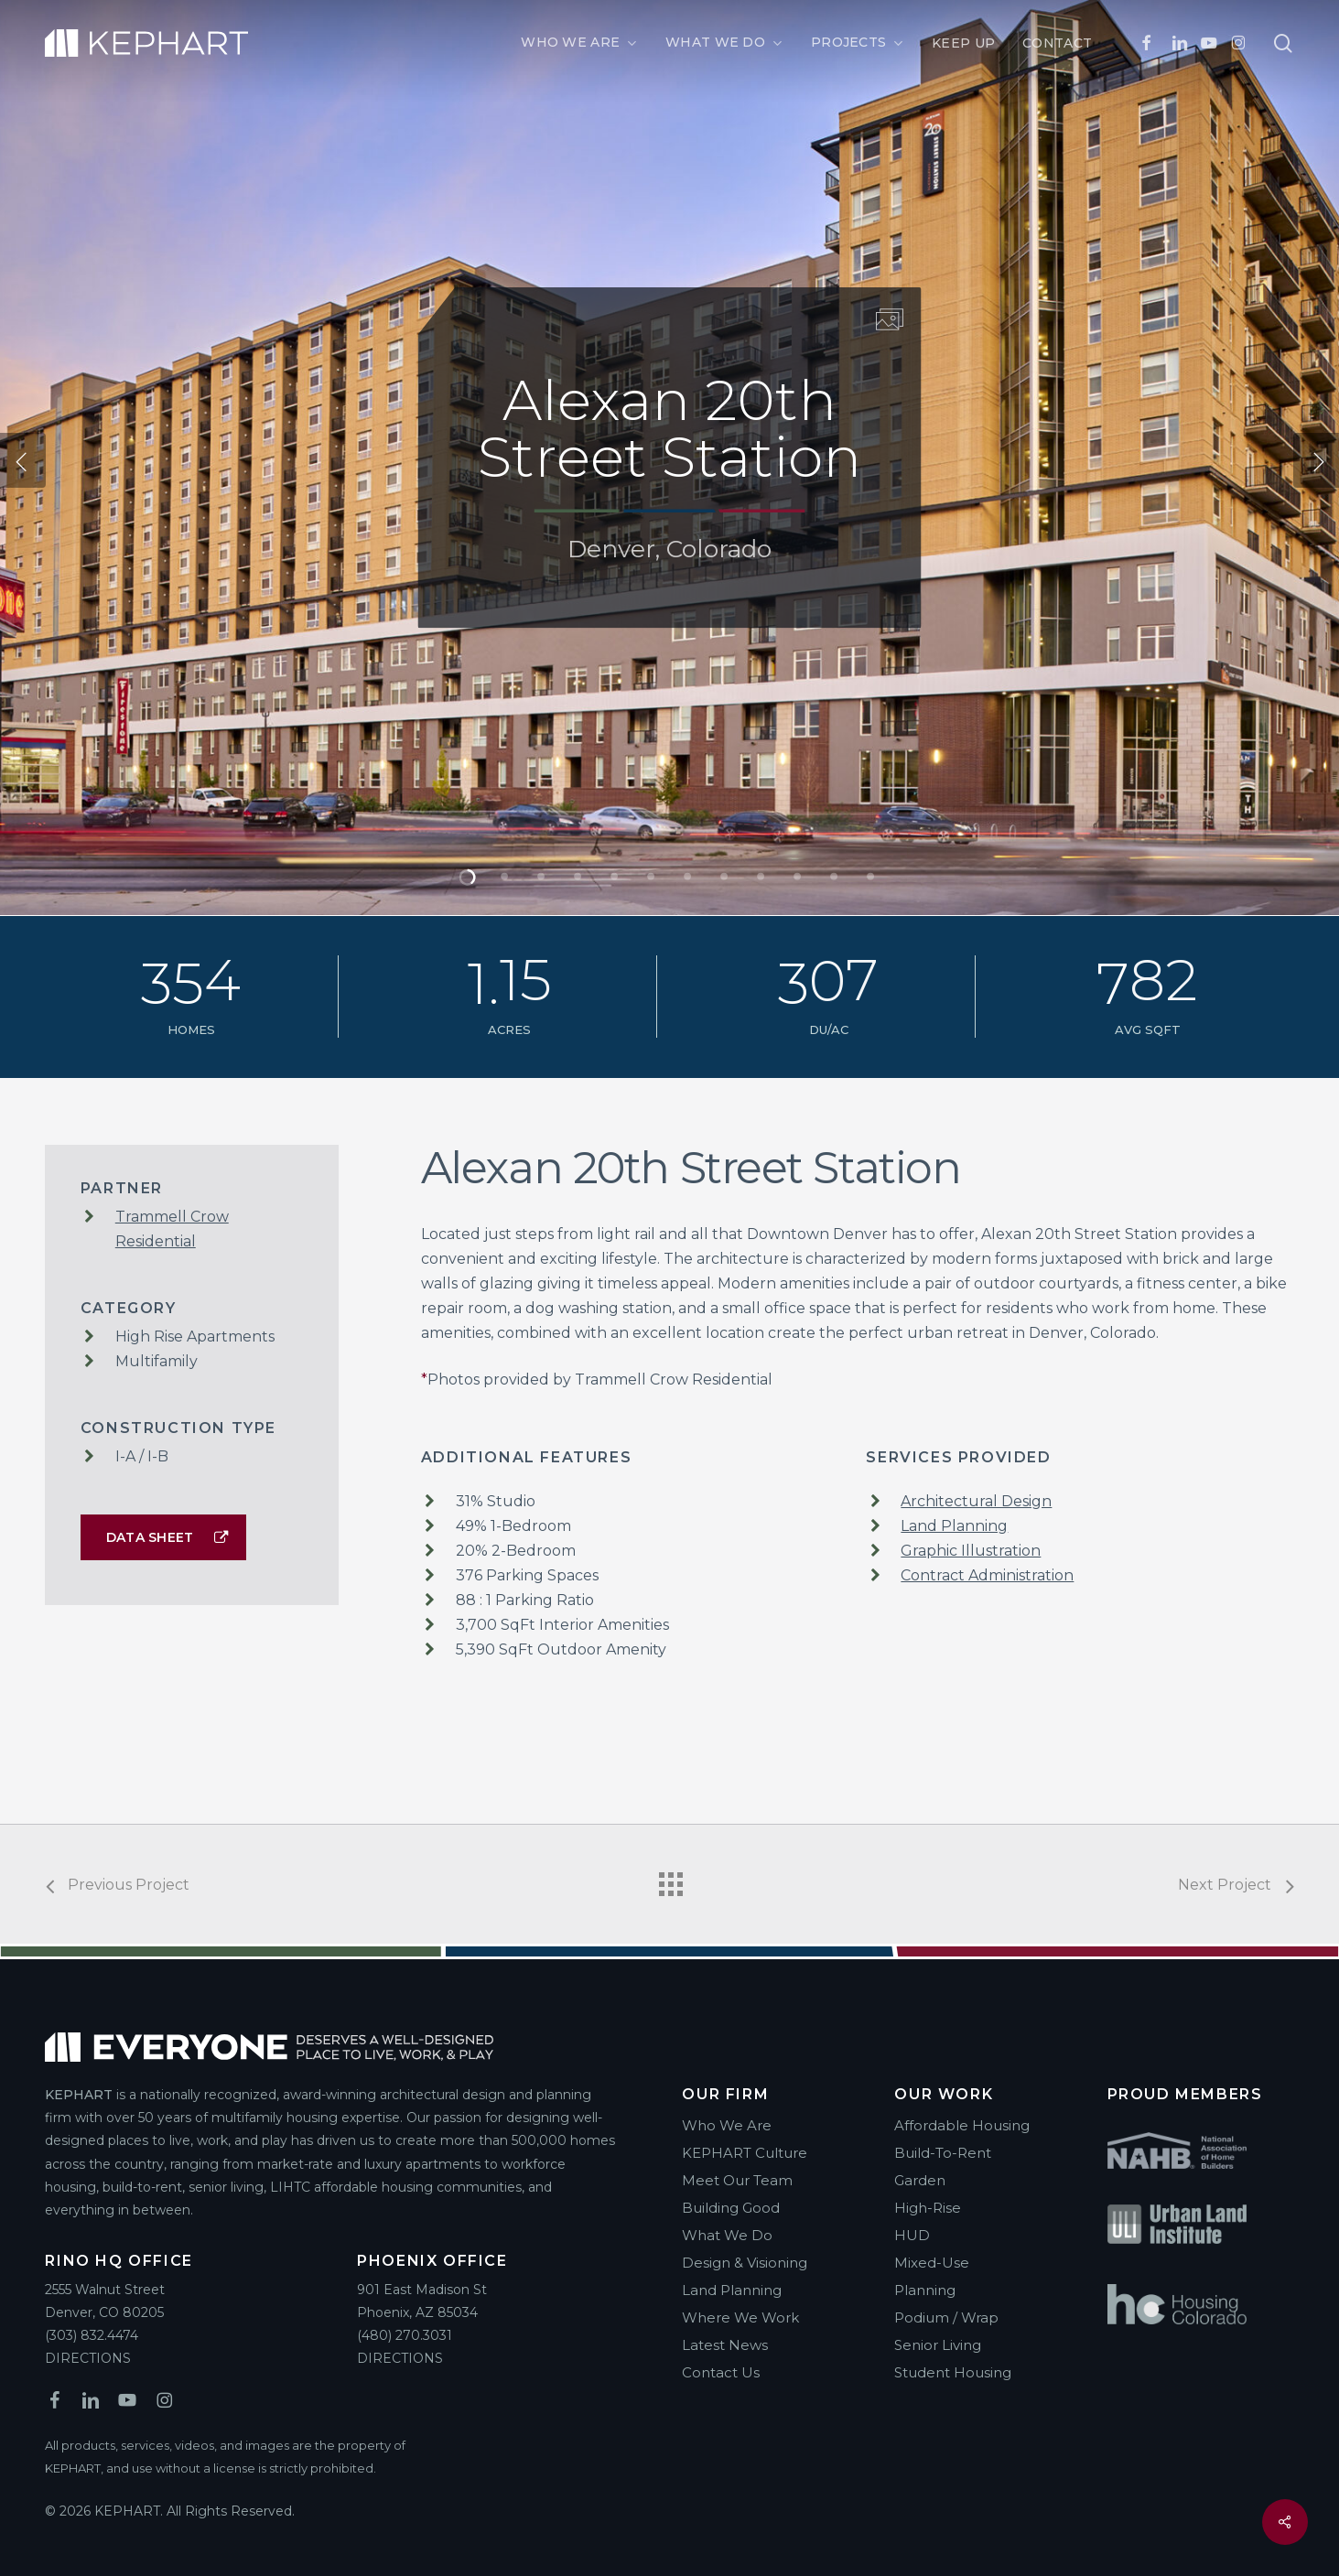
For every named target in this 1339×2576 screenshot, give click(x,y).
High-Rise (927, 2207)
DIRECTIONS (88, 2358)
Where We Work (740, 2317)
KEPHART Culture (744, 2152)
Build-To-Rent (942, 2152)
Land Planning (954, 1526)
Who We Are (727, 2125)
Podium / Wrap (946, 2317)
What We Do (727, 2235)
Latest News (725, 2345)
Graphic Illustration (971, 1550)
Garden (919, 2180)
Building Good (731, 2207)
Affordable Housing (962, 2125)
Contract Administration (987, 1575)
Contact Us (721, 2372)
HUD (912, 2235)
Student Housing (952, 2372)
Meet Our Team (737, 2180)
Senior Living (937, 2345)
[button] (163, 1537)
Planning (925, 2290)
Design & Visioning (744, 2262)
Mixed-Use (931, 2262)
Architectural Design (976, 1501)
